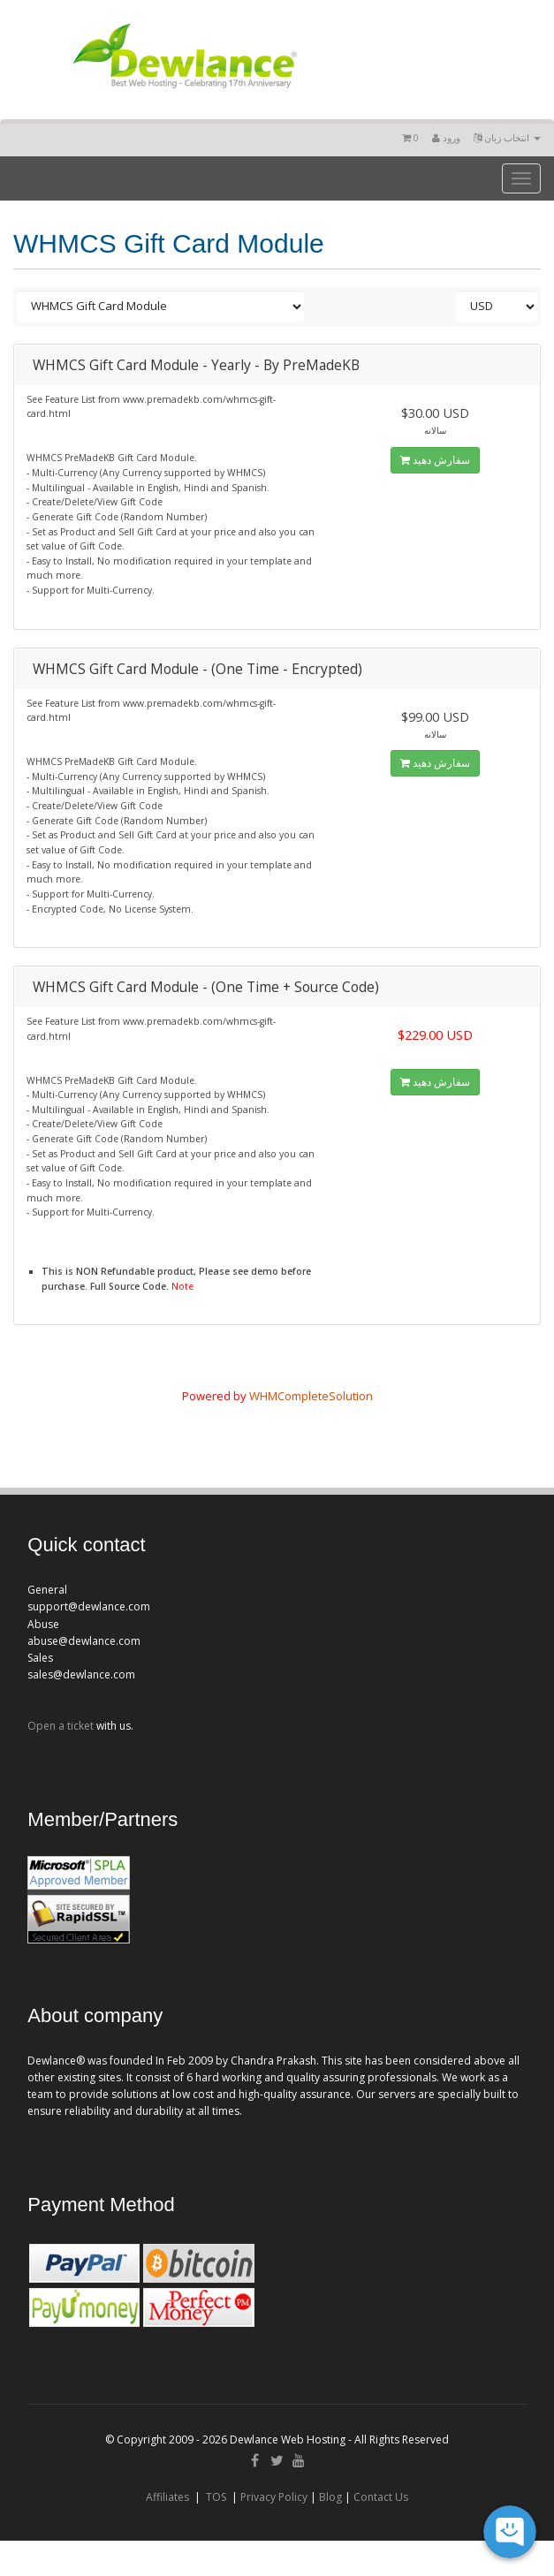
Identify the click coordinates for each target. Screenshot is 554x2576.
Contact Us (380, 2496)
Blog (330, 2496)
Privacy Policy (273, 2496)
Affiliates (167, 2496)
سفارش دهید (435, 459)
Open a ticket (60, 1725)
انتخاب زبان (507, 137)
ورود (446, 137)
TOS (216, 2496)
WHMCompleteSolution (311, 1396)
